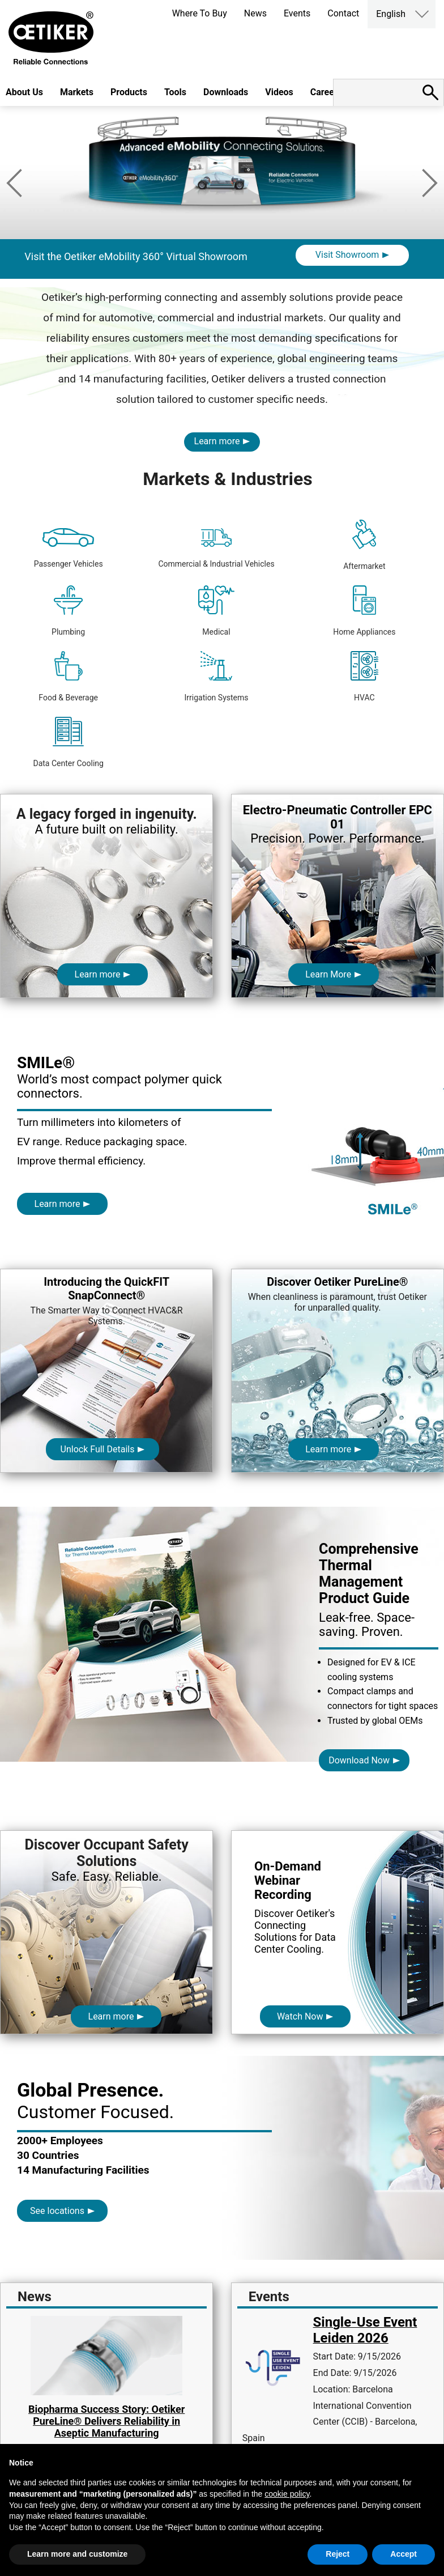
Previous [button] (14, 183)
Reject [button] (337, 2553)
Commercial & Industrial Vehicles (216, 548)
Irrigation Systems (216, 676)
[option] (222, 222)
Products (128, 92)
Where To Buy (199, 13)
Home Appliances (364, 610)
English (390, 13)
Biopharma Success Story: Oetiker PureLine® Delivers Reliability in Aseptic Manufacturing (106, 2421)
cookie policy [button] (286, 2493)
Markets (76, 92)
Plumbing (68, 610)
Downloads (225, 92)
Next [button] (430, 183)
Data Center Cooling (68, 742)
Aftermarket (364, 545)
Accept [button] (403, 2553)
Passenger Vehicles (68, 548)
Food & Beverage (68, 676)
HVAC (364, 676)
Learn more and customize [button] (77, 2553)
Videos (279, 92)
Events (297, 13)
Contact (343, 13)
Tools (175, 92)
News (255, 13)
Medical (216, 610)
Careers (326, 92)
